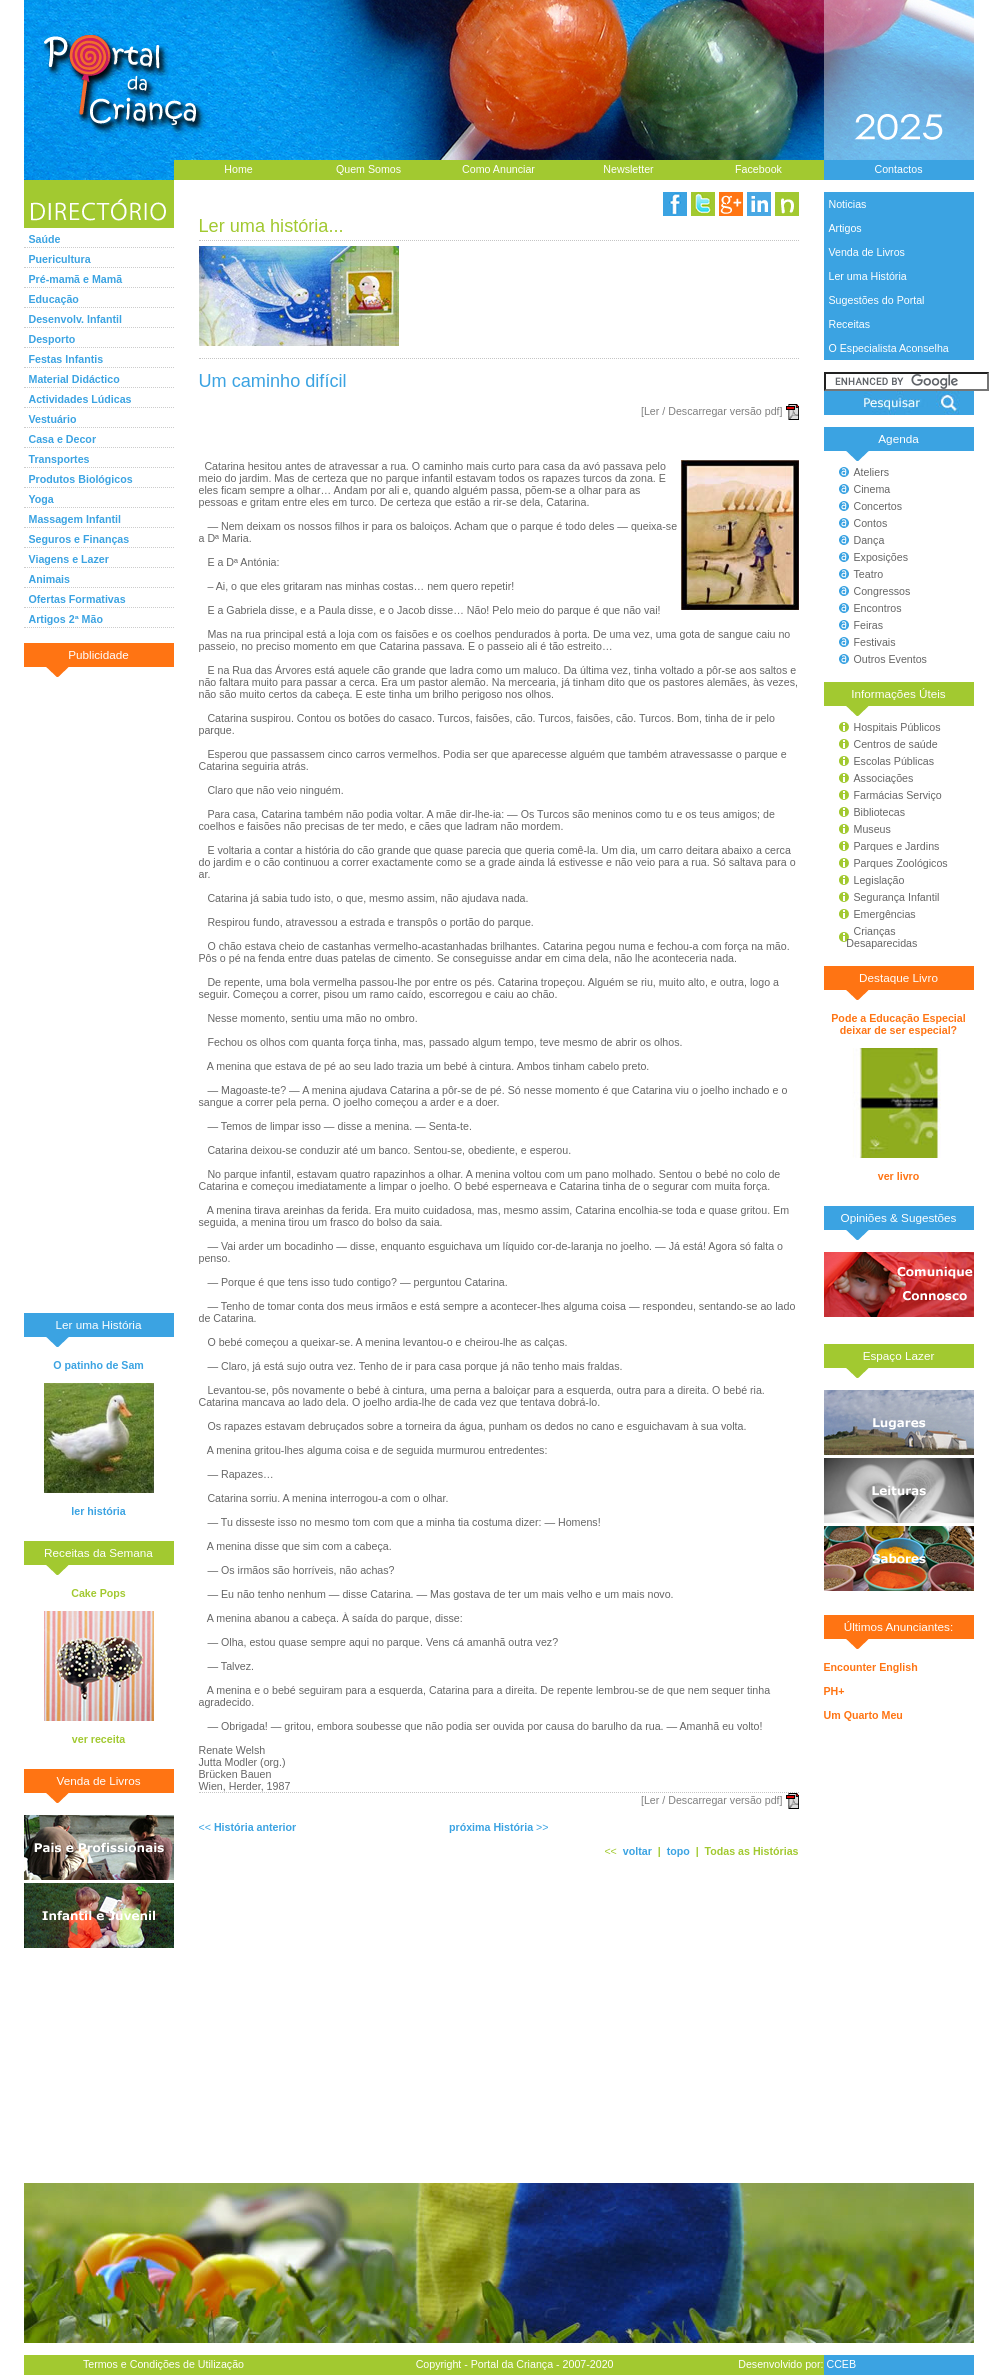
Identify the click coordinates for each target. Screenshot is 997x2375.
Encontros (878, 608)
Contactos (899, 169)
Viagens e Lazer (69, 559)
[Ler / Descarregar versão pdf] (712, 411)
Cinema (872, 489)
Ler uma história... (271, 226)
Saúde (45, 239)
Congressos (882, 591)
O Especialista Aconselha (889, 348)
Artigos (845, 228)
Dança (869, 540)
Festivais (875, 642)
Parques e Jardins (897, 846)
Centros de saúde (896, 744)
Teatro (869, 574)
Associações (884, 778)
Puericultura (60, 259)
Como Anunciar (498, 169)
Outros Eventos (890, 659)
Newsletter (628, 169)
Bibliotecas (880, 812)
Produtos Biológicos (81, 479)
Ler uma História (868, 276)
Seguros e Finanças (79, 539)
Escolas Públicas (894, 761)
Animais (49, 579)
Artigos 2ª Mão (66, 619)
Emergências (885, 914)
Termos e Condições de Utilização (163, 2364)
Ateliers (872, 472)
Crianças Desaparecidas (873, 937)
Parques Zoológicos (901, 863)
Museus (872, 829)
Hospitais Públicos (897, 727)
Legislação (879, 880)
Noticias (848, 204)
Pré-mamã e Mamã (76, 279)
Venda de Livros (867, 252)
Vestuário (53, 419)
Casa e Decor (63, 439)
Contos (871, 523)
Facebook (758, 169)
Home (238, 169)
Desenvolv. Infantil (75, 319)
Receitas (849, 324)
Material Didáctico (74, 379)
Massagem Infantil (75, 519)
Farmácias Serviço (898, 795)
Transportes (59, 459)
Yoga (41, 499)
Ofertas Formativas (77, 599)
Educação (54, 299)
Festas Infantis (66, 359)
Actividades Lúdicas (80, 399)
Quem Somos (368, 169)
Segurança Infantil (897, 897)
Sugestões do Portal (877, 300)
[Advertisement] (99, 989)
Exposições (881, 557)
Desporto (52, 339)
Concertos (878, 506)
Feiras (869, 625)
